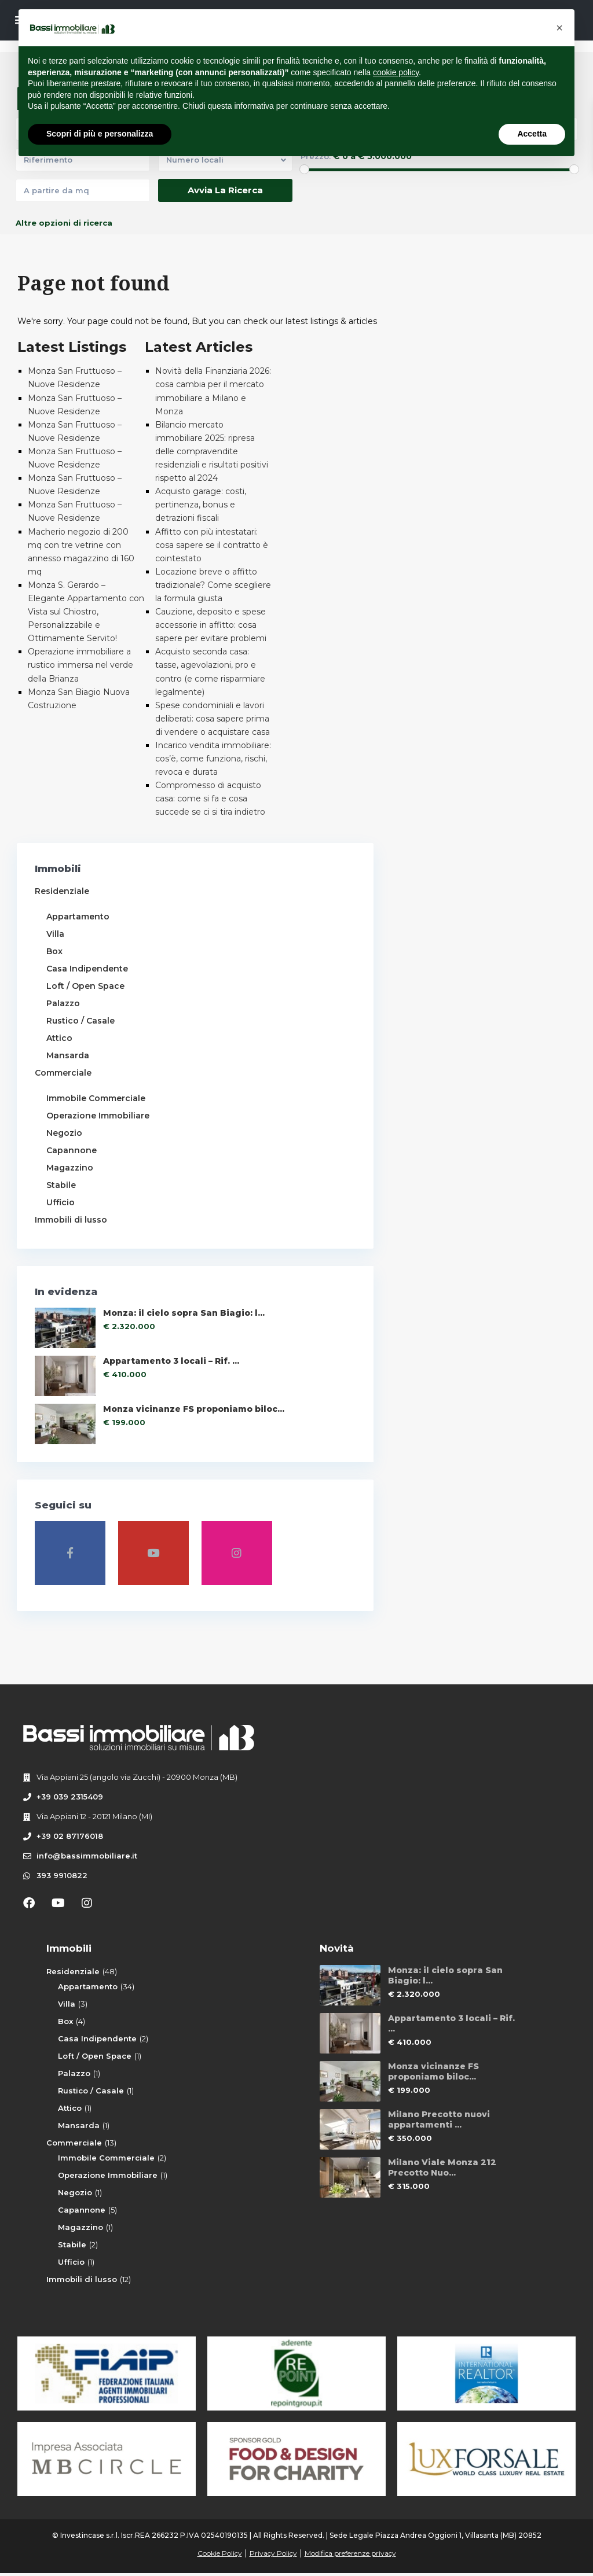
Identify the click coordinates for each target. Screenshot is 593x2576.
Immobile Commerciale (96, 1098)
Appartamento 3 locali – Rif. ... (124, 1398)
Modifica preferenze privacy (350, 2556)
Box (55, 951)
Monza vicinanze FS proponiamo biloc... (119, 1457)
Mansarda (68, 1055)
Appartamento (78, 916)
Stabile (61, 1198)
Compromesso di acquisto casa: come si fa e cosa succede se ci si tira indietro (210, 798)
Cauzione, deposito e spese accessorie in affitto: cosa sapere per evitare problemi (210, 624)
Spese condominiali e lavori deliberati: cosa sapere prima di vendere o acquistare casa (212, 718)
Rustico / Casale (81, 1020)
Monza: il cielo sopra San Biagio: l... (116, 1341)
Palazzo (63, 1003)
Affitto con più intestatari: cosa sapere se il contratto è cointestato (211, 545)
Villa (56, 934)
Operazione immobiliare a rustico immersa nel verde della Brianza (80, 664)
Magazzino (70, 1180)
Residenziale (62, 891)
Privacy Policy (273, 2556)
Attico (60, 1038)
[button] (559, 28)
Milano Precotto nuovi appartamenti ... (439, 2121)
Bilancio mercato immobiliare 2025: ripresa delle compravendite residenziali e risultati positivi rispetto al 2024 (211, 451)
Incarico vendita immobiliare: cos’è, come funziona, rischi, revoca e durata (213, 758)
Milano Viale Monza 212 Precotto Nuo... (442, 2169)
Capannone (72, 1163)
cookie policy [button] (396, 72)
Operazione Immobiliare (108, 2177)
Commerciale (63, 1073)
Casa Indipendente (88, 968)
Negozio (65, 1145)
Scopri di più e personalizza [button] (99, 133)
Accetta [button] (532, 133)
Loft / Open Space (86, 986)
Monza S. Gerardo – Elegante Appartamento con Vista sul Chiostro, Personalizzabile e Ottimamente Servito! (86, 611)
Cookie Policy (219, 2556)
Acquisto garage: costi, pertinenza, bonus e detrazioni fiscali (200, 504)
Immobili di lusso (71, 1232)
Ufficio (61, 1215)
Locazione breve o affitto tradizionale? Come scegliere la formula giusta (213, 584)
